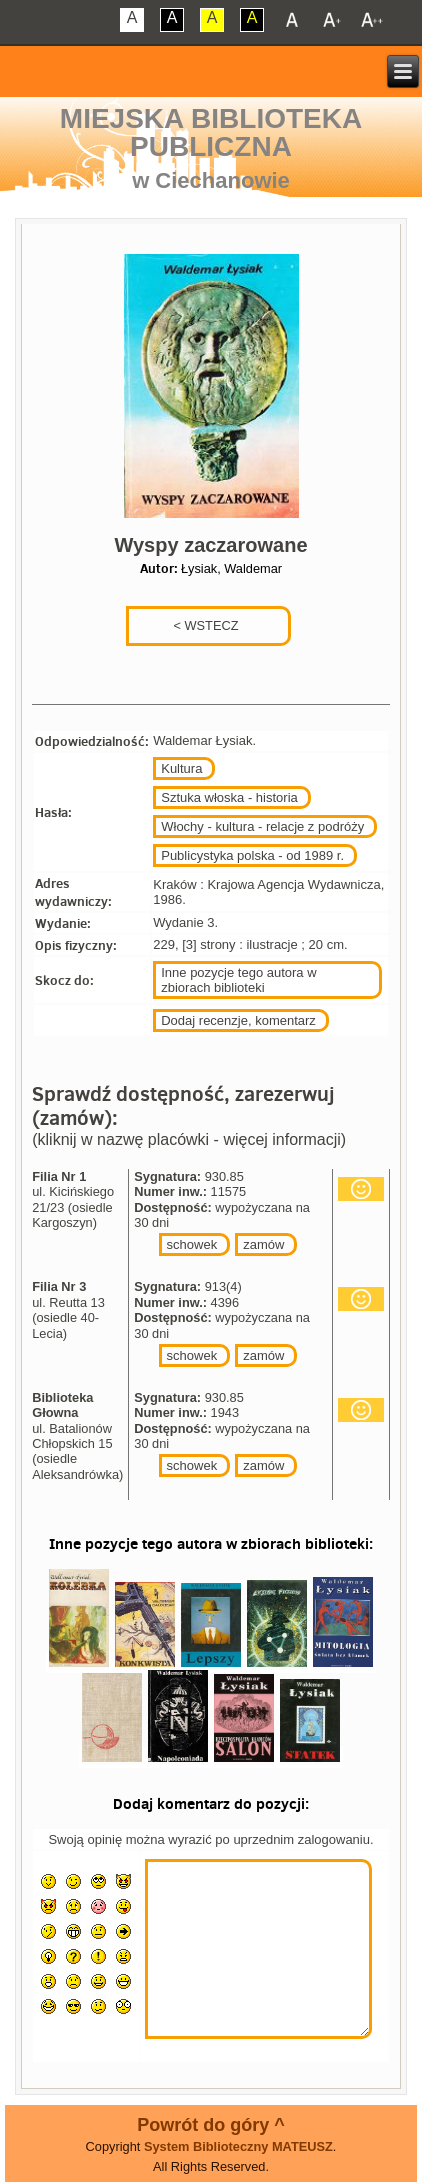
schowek (192, 1244)
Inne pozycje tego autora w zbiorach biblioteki (238, 980)
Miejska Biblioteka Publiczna (211, 132)
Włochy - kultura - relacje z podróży (262, 826)
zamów (263, 1244)
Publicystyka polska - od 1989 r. (252, 855)
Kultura (181, 768)
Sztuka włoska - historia (229, 797)
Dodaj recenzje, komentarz (238, 1020)
